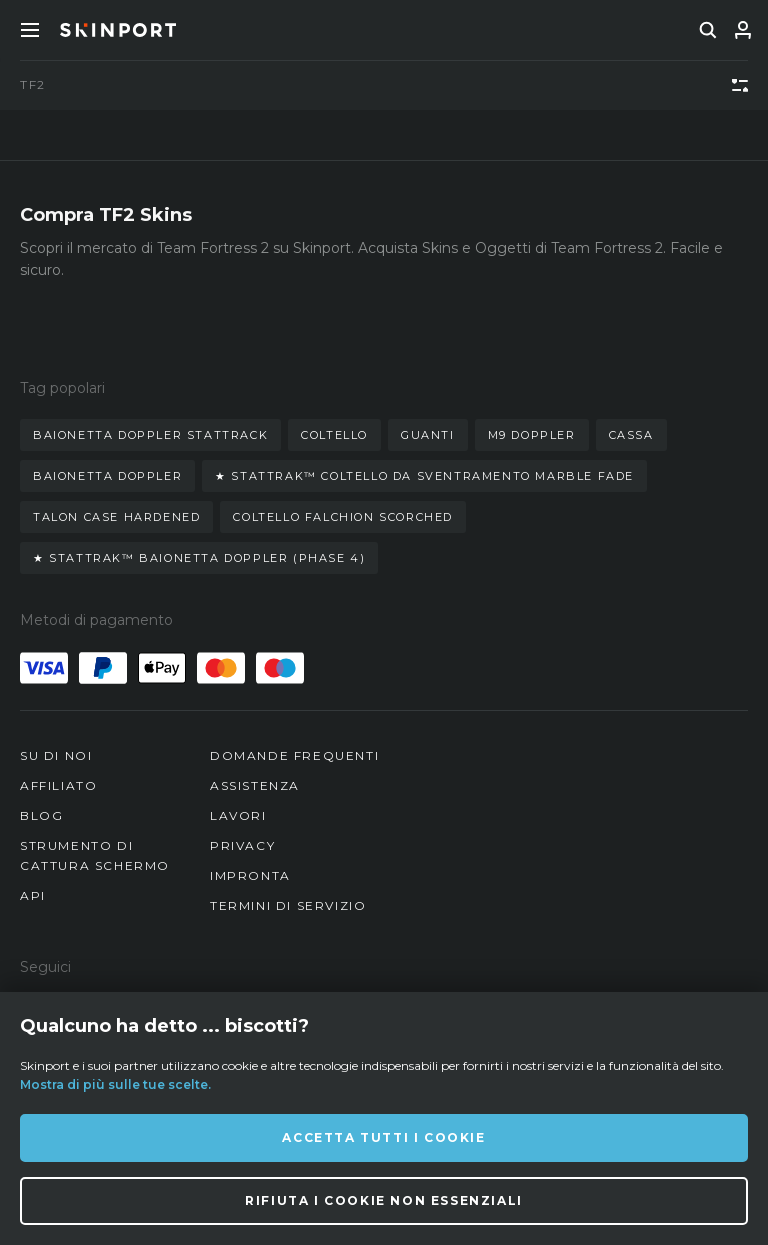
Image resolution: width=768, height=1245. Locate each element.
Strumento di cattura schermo (95, 855)
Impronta (250, 875)
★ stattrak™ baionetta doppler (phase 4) (199, 558)
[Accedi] (743, 30)
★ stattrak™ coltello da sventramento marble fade (424, 476)
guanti (428, 435)
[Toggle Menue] (30, 30)
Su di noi (56, 755)
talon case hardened (116, 517)
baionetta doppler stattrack (150, 435)
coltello (334, 435)
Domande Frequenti (294, 755)
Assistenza (255, 785)
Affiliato (58, 785)
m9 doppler (532, 435)
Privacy (242, 845)
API (33, 895)
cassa (631, 435)
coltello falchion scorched (343, 517)
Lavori (238, 815)
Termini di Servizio (288, 905)
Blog (41, 815)
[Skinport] (118, 30)
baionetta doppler (107, 476)
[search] (708, 30)
